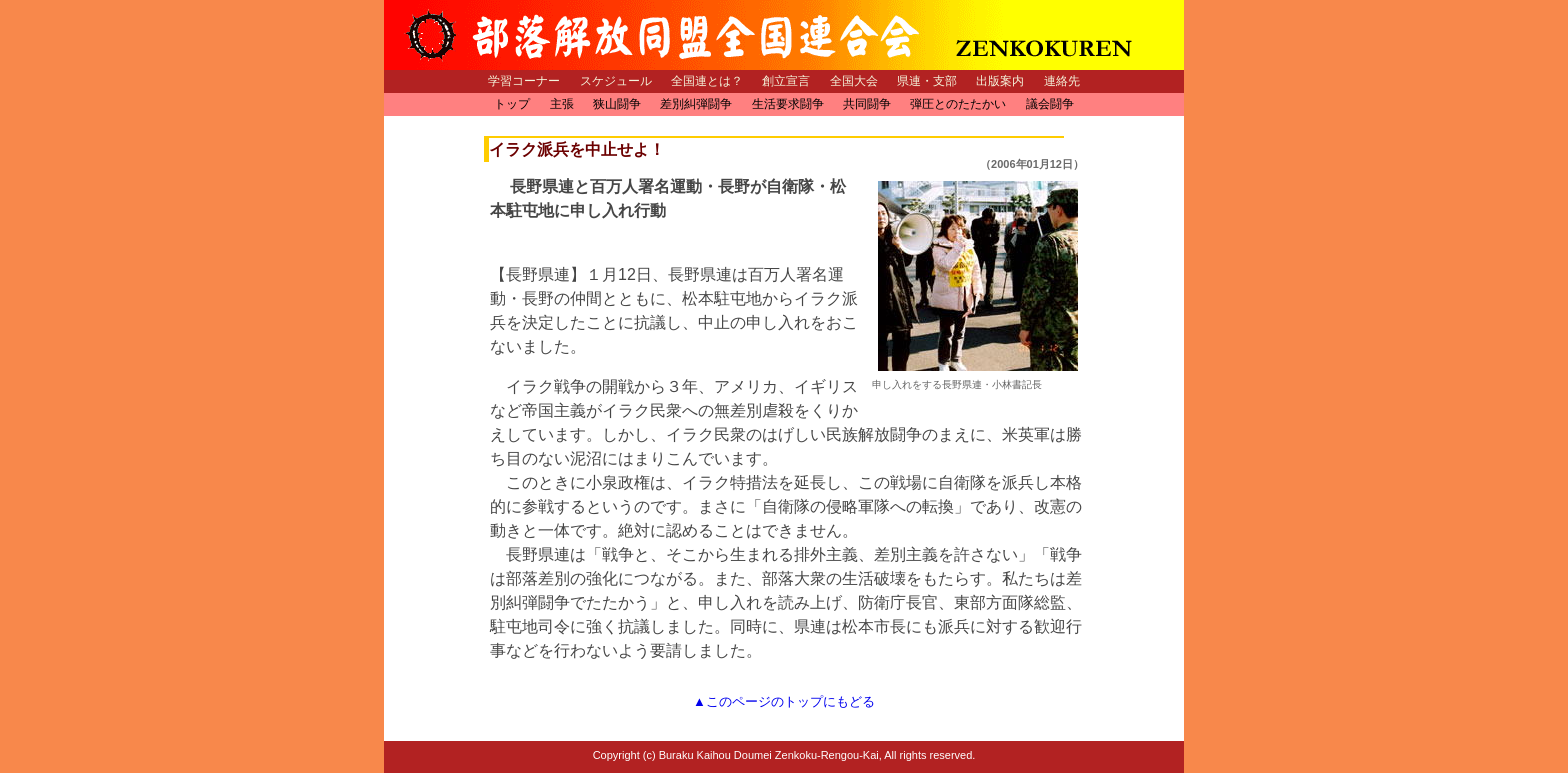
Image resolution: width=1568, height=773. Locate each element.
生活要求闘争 (788, 104)
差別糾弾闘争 (696, 104)
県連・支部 (927, 81)
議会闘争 (1050, 104)
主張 (562, 104)
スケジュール (616, 81)
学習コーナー (524, 81)
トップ (512, 104)
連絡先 (1062, 81)
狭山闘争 (617, 104)
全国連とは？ (707, 81)
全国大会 (854, 81)
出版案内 (1000, 81)
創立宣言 (786, 81)
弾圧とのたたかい (958, 104)
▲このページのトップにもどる (784, 701)
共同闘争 (867, 104)
